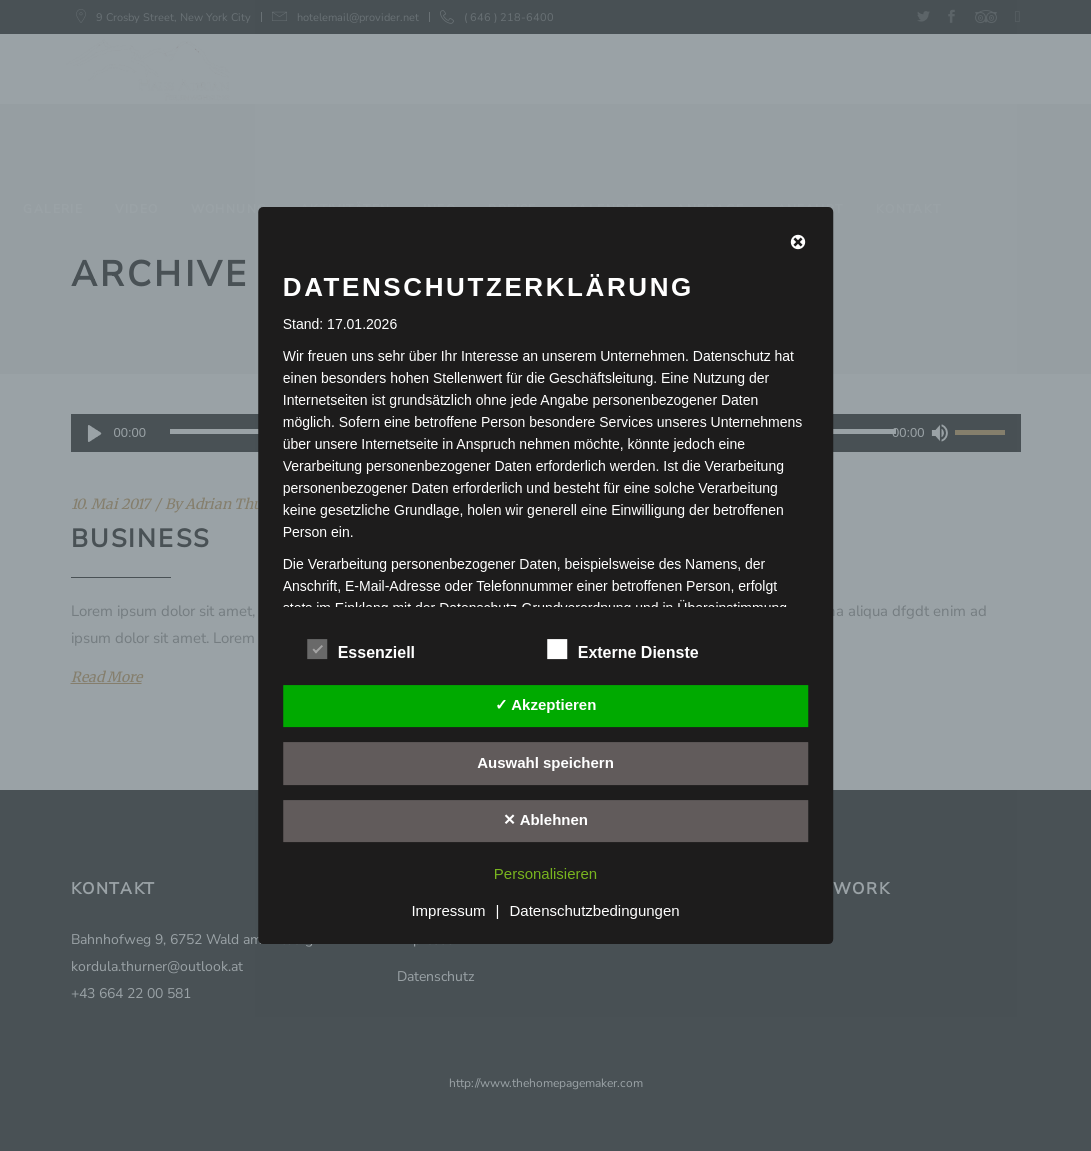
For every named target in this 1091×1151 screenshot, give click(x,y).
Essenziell (361, 650)
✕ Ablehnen (545, 819)
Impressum (448, 910)
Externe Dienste (623, 650)
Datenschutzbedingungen (594, 910)
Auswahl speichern (545, 762)
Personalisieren (545, 873)
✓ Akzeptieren (546, 704)
